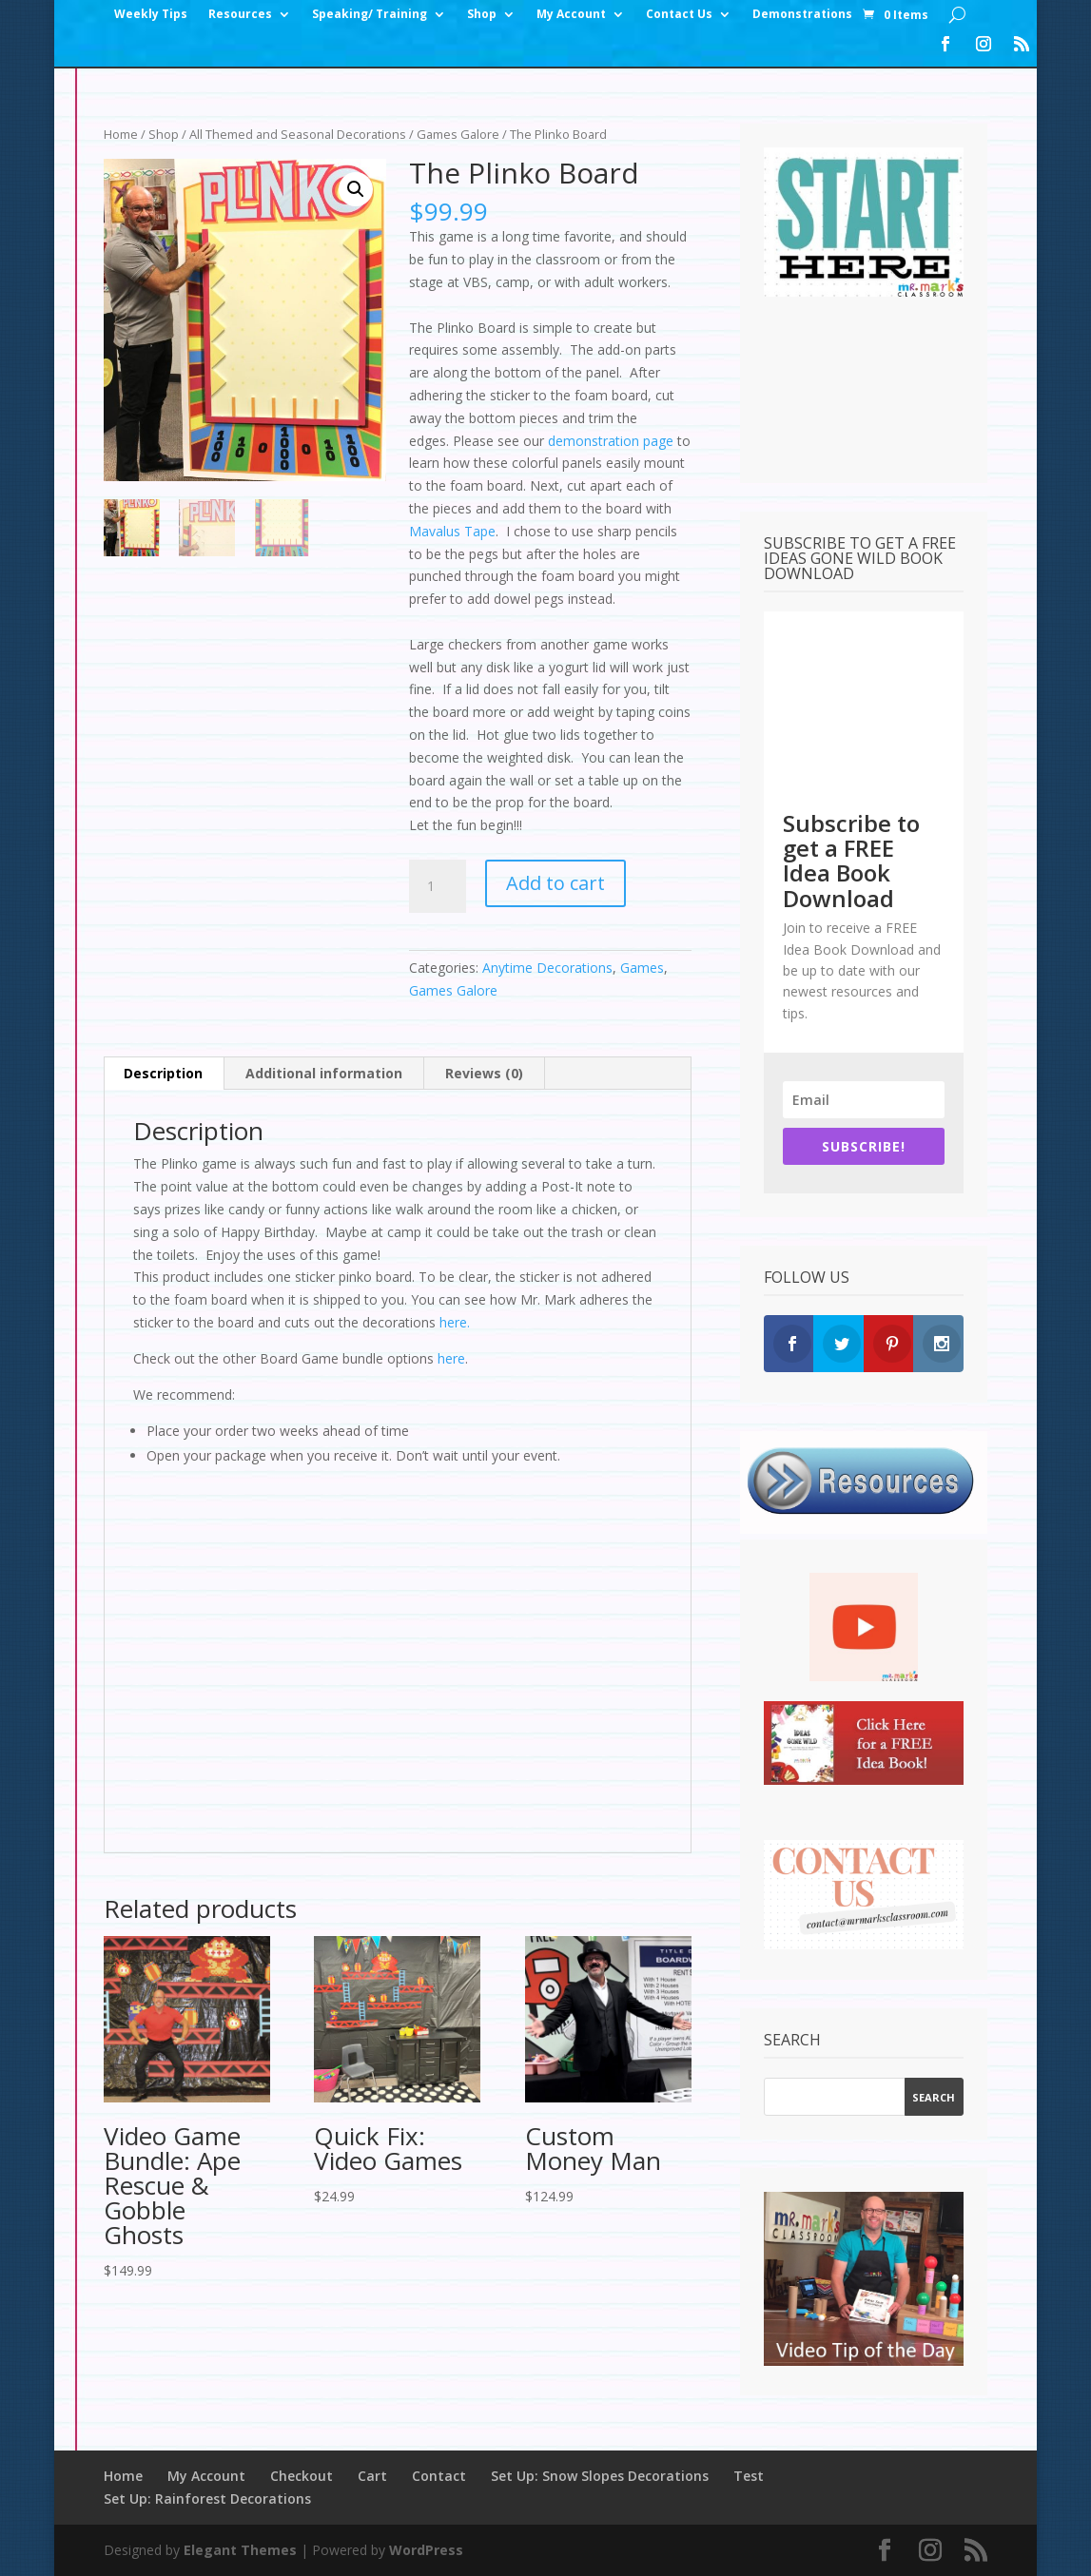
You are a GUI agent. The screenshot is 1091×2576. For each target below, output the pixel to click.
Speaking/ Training (369, 15)
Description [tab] (163, 1073)
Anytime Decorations (547, 968)
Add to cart (555, 883)
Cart (372, 2476)
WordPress (426, 2550)
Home (121, 134)
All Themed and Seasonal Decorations (297, 134)
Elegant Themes (240, 2550)
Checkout (301, 2476)
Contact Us (679, 15)
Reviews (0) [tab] (484, 1073)
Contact (439, 2476)
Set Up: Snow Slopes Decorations (600, 2476)
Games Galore (458, 134)
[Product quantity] (437, 886)
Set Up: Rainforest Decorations (207, 2498)
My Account (571, 15)
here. (454, 1322)
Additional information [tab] (323, 1073)
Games (642, 968)
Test (748, 2476)
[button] (356, 189)
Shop (482, 15)
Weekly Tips (150, 15)
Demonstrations (802, 15)
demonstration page (610, 441)
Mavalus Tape (452, 531)
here (451, 1358)
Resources (240, 15)
